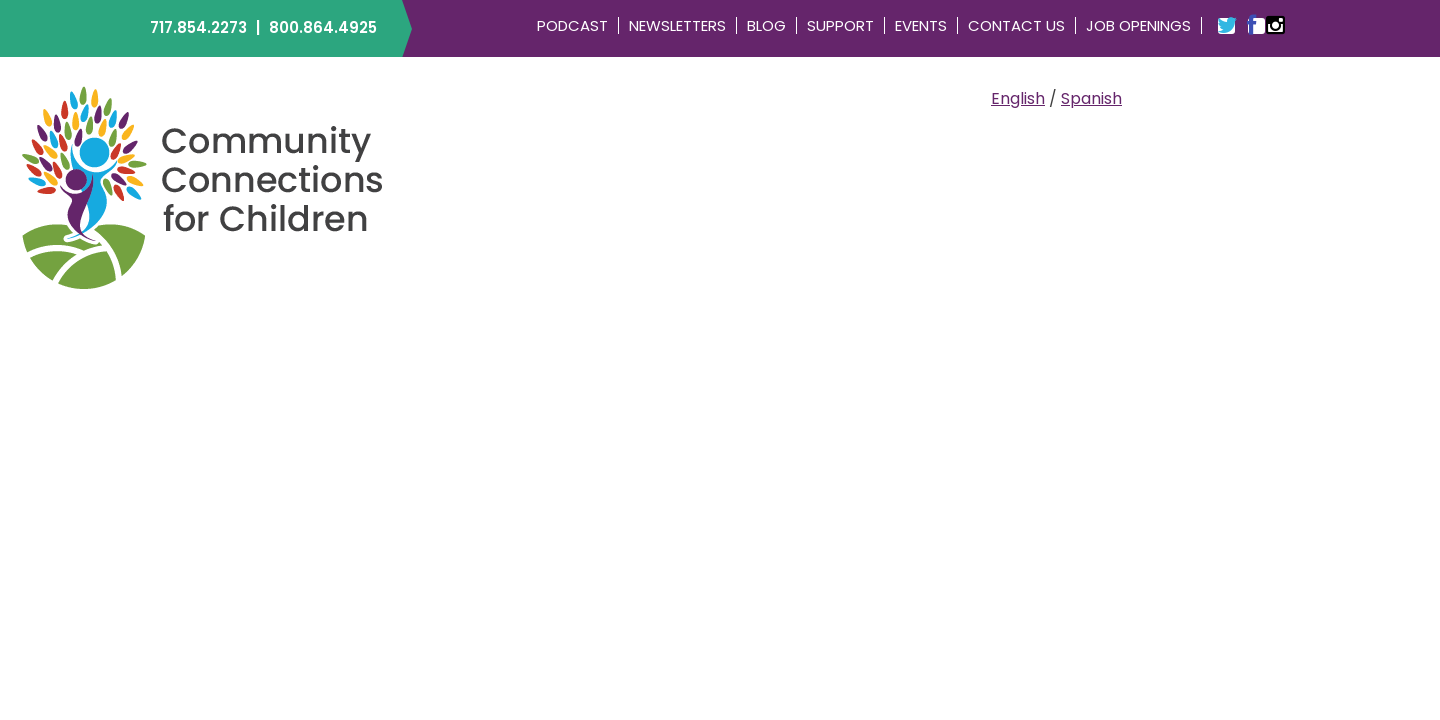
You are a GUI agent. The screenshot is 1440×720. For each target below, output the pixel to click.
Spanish (1091, 98)
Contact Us (1016, 25)
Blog (766, 25)
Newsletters (677, 25)
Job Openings (1138, 25)
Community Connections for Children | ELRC (202, 187)
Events (921, 25)
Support (840, 25)
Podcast (572, 25)
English (1018, 98)
